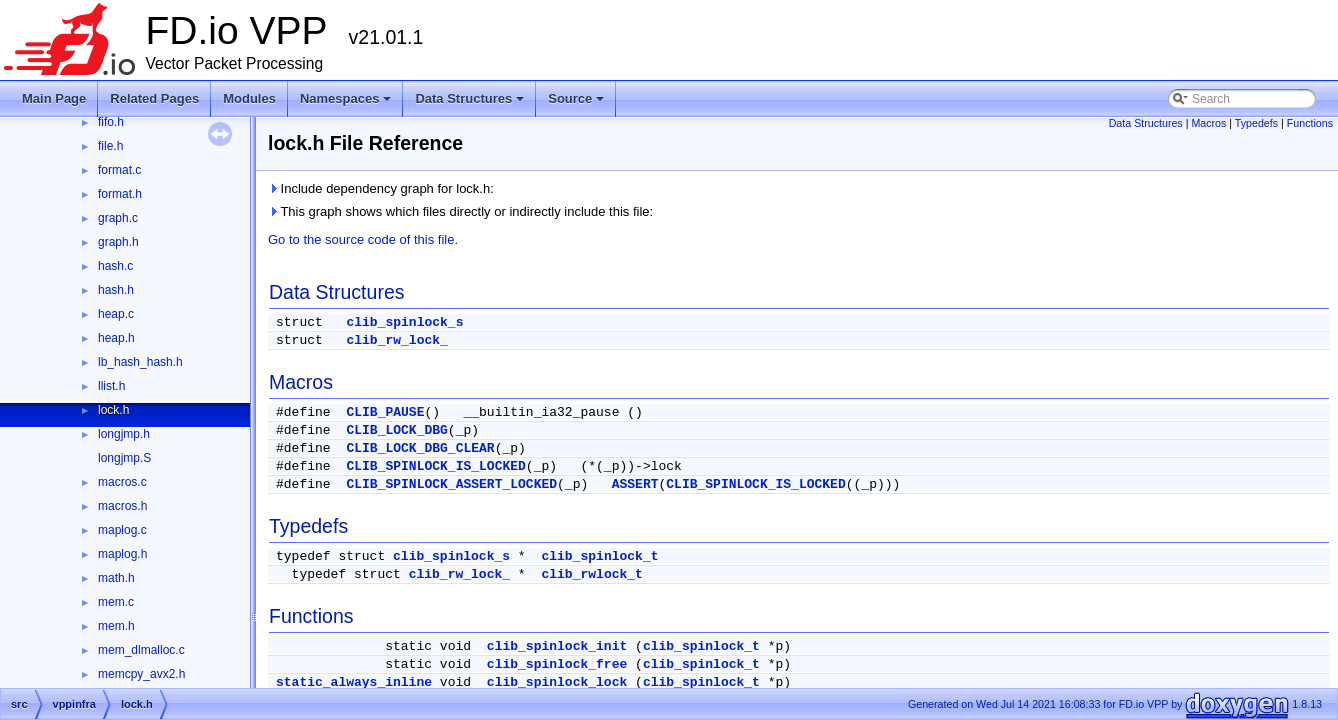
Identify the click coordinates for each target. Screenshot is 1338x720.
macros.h (122, 506)
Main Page (54, 98)
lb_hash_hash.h (140, 362)
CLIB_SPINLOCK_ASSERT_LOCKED (451, 484)
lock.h (113, 410)
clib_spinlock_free (557, 664)
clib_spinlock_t (599, 556)
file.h (110, 146)
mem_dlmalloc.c (141, 650)
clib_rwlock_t (591, 574)
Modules (249, 98)
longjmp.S (124, 458)
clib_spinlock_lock (557, 682)
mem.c (116, 602)
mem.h (116, 626)
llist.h (111, 386)
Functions (1310, 123)
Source (577, 104)
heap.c (116, 314)
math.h (116, 578)
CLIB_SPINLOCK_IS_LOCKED (435, 466)
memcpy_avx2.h (141, 674)
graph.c (118, 218)
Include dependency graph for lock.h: (381, 188)
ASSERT (635, 484)
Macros (1208, 123)
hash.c (115, 266)
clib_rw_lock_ (396, 340)
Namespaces (347, 104)
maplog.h (122, 554)
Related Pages (154, 98)
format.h (120, 194)
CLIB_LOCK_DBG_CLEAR (420, 448)
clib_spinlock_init (557, 646)
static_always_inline (354, 682)
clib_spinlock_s (404, 322)
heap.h (116, 338)
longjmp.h (124, 434)
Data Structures (471, 104)
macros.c (122, 482)
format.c (119, 170)
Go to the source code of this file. (363, 239)
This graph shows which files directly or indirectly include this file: (460, 211)
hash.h (116, 290)
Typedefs (1256, 123)
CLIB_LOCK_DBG (396, 430)
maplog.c (122, 530)
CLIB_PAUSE (385, 412)
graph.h (118, 242)
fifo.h (111, 122)
